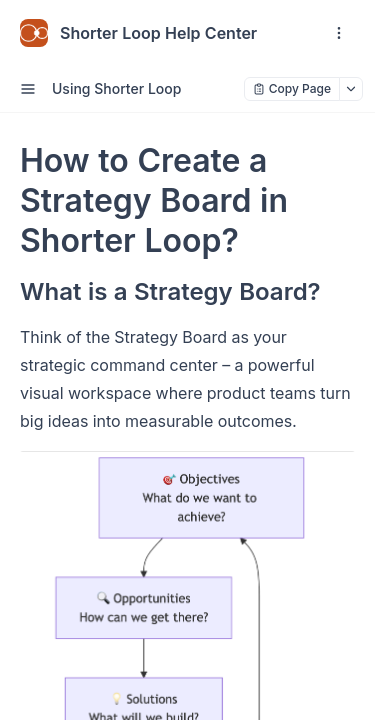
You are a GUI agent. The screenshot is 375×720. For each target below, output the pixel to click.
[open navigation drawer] (339, 33)
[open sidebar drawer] (28, 89)
